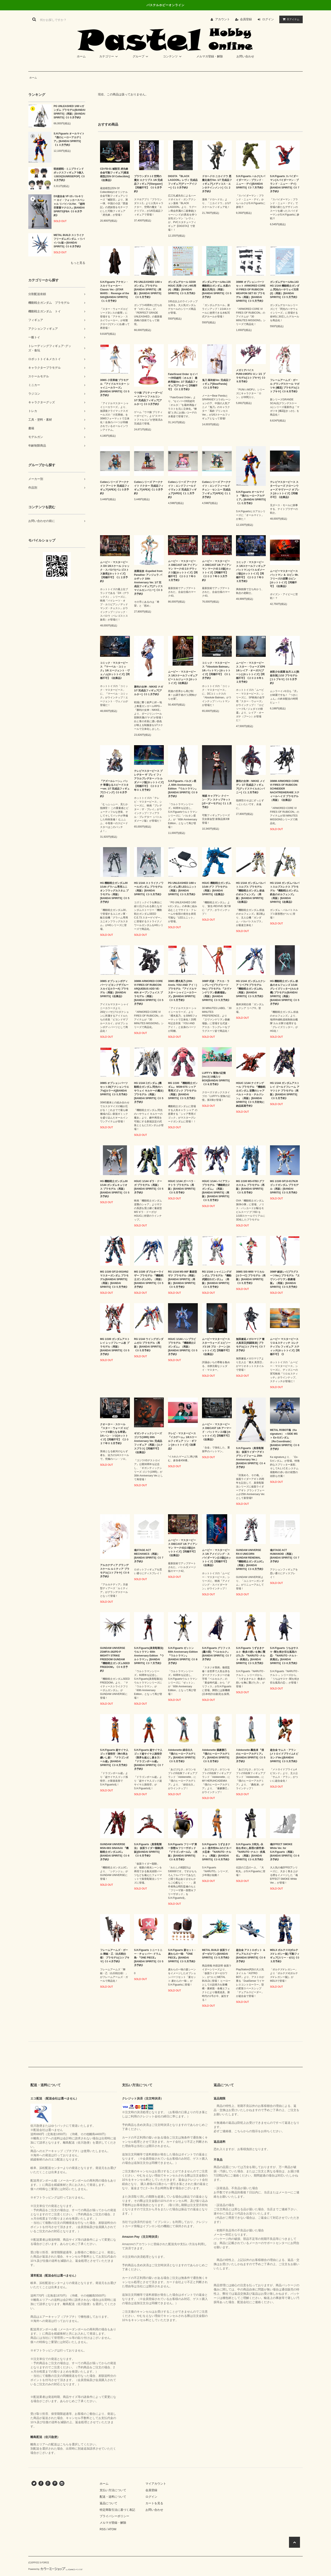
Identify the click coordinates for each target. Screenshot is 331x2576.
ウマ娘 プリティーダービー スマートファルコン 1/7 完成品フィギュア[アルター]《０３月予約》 (148, 398)
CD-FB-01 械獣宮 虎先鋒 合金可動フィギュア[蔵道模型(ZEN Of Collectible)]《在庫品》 (115, 174)
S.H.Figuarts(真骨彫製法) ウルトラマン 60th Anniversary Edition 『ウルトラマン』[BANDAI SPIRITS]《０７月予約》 (149, 1656)
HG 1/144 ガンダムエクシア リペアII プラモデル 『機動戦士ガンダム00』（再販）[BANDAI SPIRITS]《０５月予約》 (250, 989)
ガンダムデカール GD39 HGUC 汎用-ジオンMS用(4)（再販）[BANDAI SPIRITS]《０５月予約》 (182, 287)
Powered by (55, 2569)
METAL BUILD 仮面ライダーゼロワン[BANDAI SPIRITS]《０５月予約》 (216, 1954)
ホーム (81, 56)
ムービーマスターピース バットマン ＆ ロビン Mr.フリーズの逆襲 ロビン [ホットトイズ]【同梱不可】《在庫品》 (284, 579)
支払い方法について (113, 2490)
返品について (108, 2503)
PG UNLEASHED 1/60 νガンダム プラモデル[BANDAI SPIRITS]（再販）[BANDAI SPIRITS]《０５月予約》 (69, 112)
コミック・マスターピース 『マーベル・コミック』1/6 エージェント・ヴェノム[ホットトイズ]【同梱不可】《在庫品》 (115, 670)
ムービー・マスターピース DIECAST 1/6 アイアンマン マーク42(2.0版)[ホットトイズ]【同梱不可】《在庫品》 (182, 1548)
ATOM (112, 2529)
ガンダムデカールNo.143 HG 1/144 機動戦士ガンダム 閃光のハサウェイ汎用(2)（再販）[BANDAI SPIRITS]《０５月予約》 (284, 289)
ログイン (268, 19)
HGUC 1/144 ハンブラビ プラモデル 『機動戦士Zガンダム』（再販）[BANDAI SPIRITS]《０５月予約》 (183, 1347)
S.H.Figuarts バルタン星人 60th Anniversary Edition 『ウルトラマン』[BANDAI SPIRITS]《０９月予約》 (183, 789)
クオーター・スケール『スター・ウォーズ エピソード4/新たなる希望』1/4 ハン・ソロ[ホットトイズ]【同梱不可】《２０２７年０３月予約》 (114, 1434)
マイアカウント (155, 2483)
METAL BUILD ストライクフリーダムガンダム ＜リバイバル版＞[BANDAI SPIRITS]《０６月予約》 (69, 241)
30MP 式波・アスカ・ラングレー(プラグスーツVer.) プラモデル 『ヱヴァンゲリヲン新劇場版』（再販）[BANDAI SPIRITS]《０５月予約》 (217, 991)
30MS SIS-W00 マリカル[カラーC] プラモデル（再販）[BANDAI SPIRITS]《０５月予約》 (251, 1277)
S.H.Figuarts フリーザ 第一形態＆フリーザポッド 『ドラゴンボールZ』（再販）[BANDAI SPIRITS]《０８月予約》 (182, 1852)
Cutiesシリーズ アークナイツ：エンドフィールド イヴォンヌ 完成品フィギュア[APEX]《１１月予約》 (182, 490)
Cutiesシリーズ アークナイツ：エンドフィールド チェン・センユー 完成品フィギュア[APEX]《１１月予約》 (216, 490)
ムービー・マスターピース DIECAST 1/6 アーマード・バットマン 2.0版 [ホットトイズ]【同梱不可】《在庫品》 (216, 1432)
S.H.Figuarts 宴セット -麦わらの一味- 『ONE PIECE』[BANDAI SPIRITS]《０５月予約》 (182, 1956)
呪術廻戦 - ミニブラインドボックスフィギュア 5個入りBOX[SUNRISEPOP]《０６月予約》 (69, 174)
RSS (103, 2529)
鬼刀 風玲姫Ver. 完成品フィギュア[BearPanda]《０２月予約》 (216, 384)
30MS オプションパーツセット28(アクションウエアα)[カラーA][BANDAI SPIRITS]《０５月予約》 (114, 1089)
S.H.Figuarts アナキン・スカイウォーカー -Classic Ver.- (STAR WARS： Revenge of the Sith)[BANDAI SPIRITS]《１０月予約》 (114, 291)
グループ (141, 56)
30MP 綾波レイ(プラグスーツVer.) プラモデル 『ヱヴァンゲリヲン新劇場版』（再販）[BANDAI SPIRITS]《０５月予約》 (285, 1279)
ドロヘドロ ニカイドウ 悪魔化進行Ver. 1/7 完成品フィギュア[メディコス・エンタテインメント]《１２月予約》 (217, 184)
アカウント (222, 19)
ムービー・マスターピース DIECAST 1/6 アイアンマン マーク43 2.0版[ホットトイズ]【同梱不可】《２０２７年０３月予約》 (216, 571)
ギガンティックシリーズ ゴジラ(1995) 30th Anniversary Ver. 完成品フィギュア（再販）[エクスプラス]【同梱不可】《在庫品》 (148, 1443)
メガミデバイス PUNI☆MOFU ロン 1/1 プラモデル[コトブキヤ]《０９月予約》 (251, 376)
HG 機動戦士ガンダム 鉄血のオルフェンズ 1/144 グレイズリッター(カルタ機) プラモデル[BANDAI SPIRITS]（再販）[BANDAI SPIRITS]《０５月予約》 (285, 992)
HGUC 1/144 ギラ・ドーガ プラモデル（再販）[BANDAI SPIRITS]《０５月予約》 (149, 1187)
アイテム (290, 19)
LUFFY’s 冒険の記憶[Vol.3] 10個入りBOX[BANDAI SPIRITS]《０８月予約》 (216, 1078)
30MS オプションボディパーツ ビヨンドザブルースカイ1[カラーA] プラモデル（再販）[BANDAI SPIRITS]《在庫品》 (114, 989)
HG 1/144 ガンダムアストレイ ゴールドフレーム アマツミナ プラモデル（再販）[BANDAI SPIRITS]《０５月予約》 (284, 1091)
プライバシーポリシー (114, 2516)
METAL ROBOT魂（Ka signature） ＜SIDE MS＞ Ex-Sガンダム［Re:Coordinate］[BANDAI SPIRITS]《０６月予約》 (285, 1440)
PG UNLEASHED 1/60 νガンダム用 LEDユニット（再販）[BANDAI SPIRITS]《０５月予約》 (182, 889)
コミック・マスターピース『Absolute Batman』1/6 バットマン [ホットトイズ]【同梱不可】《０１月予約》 (216, 670)
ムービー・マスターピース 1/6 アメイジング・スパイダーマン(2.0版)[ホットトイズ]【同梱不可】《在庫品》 (216, 1558)
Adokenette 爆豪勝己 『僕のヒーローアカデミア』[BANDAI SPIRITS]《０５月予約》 (216, 1755)
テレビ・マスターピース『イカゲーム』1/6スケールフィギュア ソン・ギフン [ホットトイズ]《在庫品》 (182, 1441)
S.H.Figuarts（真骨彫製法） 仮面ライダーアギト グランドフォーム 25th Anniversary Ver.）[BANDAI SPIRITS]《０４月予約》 (251, 1458)
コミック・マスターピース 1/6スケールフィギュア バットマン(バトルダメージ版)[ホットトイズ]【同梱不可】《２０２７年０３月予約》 (251, 572)
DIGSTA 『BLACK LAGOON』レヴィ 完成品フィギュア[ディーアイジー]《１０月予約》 (183, 182)
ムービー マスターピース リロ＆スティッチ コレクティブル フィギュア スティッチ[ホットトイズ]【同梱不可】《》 (285, 1347)
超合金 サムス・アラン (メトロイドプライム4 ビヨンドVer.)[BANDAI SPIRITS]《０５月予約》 (284, 1755)
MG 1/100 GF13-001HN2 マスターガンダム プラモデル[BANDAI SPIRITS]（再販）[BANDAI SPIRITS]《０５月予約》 (114, 1279)
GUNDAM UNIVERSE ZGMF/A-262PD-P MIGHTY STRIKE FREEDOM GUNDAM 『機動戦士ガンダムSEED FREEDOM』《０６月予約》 (115, 1659)
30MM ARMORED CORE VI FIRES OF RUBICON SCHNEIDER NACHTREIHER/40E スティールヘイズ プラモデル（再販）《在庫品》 (284, 791)
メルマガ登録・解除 (209, 56)
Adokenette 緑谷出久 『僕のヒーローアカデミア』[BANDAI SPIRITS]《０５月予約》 (182, 1755)
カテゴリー (109, 56)
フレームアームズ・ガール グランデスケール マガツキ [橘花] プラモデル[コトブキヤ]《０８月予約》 (284, 386)
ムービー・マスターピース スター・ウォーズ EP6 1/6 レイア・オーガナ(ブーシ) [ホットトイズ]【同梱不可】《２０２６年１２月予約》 (250, 672)
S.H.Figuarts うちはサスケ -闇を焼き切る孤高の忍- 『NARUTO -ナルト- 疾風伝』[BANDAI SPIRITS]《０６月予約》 (284, 1656)
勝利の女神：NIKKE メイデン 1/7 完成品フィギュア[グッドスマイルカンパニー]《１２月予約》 (250, 787)
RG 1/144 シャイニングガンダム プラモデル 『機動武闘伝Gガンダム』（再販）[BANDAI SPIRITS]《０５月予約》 (216, 1279)
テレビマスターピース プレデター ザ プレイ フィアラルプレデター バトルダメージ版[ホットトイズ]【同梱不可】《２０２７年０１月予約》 (149, 780)
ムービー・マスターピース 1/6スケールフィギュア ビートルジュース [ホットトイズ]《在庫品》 (183, 677)
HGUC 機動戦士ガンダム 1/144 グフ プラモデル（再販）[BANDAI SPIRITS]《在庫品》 (216, 889)
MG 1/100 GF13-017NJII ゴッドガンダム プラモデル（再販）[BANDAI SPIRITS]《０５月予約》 (284, 1187)
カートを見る (154, 2503)
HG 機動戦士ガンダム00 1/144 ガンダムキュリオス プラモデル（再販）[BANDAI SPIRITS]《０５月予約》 (115, 1189)
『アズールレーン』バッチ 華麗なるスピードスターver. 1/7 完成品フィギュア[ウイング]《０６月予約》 (115, 789)
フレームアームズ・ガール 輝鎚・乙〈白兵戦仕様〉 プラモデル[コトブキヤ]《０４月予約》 (114, 1956)
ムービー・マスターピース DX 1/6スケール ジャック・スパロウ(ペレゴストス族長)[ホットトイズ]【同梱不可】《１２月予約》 (114, 572)
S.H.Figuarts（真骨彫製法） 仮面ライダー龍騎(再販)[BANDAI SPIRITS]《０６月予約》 (148, 1850)
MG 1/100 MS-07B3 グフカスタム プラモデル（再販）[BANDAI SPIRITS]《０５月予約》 (250, 1187)
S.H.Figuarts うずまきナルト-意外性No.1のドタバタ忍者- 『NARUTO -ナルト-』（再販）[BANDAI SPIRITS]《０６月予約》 (216, 1852)
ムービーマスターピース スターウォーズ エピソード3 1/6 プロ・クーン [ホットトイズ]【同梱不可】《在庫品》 (216, 1347)
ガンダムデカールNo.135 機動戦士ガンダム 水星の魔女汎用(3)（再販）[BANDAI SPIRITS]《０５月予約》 (217, 289)
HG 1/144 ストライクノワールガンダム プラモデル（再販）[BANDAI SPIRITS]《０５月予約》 (148, 889)
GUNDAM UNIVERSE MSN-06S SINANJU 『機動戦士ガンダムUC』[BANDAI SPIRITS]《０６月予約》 (115, 1852)
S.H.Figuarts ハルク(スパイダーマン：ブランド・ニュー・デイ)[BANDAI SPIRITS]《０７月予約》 (250, 182)
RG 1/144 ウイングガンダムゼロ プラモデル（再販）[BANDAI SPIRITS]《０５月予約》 (148, 1345)
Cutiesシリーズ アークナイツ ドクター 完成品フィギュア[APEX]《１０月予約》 (148, 488)
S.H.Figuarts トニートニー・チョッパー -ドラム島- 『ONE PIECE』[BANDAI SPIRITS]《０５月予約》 (149, 1958)
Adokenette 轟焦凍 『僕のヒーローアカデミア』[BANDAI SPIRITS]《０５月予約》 (251, 1755)
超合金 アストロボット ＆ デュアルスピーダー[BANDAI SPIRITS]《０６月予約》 (251, 1956)
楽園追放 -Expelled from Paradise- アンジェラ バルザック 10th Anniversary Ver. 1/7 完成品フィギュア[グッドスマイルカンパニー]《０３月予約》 (148, 582)
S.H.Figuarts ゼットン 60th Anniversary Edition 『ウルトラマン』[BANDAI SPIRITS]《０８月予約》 (183, 1656)
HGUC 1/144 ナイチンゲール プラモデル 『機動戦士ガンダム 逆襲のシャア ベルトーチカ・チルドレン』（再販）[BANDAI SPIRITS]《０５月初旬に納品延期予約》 (250, 1094)
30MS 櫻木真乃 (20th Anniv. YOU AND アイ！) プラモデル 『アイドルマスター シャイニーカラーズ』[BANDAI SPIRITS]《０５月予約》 (182, 991)
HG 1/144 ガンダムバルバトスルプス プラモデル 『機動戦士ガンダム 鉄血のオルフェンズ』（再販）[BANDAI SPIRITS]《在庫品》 (250, 892)
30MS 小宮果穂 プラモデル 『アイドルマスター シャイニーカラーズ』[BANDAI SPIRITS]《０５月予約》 (115, 388)
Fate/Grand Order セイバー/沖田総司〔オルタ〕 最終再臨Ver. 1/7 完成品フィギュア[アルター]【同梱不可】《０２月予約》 (183, 382)
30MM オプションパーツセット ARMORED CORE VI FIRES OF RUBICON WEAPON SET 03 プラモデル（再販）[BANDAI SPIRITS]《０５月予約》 (250, 291)
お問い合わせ (245, 56)
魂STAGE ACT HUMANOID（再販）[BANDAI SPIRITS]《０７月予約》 (285, 1556)
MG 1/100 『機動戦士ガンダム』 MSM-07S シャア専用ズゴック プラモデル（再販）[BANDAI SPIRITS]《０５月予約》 (183, 1091)
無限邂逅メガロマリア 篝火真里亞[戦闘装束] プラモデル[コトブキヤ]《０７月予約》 (251, 1345)
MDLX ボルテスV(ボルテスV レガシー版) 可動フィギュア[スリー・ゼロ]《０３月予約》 (285, 1956)
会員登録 (246, 19)
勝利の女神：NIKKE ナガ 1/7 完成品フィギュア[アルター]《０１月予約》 (148, 690)
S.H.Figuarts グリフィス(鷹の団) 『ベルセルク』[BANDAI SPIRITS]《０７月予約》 (217, 1654)
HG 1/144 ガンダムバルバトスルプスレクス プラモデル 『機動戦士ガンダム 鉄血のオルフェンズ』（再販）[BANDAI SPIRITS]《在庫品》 (284, 892)
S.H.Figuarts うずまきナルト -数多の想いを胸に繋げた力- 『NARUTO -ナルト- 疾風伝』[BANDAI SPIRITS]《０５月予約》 (250, 1656)
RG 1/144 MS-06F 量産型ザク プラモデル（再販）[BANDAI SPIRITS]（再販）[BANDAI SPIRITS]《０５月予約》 (182, 1279)
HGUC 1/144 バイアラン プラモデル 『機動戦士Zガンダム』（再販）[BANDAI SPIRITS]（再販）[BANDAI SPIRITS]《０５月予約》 (216, 1191)
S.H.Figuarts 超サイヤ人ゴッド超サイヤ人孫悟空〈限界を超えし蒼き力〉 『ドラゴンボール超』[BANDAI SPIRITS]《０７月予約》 (149, 1759)
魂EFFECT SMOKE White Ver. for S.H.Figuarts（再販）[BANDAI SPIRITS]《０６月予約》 (285, 1852)
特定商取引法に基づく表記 (117, 2509)
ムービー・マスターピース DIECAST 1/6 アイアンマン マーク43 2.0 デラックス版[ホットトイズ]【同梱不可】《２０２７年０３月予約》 (183, 571)
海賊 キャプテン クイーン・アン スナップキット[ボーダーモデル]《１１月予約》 (217, 801)
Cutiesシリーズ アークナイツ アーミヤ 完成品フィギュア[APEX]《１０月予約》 (114, 488)
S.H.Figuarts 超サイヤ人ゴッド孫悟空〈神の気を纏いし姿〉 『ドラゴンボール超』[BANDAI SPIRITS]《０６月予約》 (114, 1757)
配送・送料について (113, 2496)
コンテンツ (173, 56)
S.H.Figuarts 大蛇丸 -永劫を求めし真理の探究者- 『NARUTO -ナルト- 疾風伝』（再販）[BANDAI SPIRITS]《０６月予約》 (250, 1852)
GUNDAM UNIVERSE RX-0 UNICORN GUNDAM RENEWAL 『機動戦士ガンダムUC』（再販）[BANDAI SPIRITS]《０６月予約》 (250, 1560)
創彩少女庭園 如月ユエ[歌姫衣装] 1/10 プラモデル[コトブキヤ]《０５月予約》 (284, 677)
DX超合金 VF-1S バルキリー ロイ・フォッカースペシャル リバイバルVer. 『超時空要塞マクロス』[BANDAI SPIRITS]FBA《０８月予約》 (69, 206)
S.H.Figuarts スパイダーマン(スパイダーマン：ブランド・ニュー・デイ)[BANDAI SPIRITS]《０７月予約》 (285, 184)
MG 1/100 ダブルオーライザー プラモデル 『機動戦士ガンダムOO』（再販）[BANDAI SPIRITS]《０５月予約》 (149, 1279)
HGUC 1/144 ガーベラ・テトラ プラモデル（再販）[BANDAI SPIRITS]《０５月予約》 (182, 1187)
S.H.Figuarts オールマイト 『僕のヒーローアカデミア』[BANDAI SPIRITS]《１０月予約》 (69, 139)
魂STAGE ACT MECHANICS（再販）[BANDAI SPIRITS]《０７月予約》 (149, 1556)
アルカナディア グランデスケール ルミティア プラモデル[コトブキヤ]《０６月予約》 (115, 1571)
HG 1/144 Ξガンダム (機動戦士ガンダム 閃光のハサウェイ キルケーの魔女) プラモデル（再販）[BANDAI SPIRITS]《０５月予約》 (149, 1093)
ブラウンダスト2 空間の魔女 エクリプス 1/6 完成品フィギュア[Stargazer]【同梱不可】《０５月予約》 (148, 184)
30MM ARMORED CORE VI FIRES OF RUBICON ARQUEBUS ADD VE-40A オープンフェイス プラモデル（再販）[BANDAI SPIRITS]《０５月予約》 (149, 992)
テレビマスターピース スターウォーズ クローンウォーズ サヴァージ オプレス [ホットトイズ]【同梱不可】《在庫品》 (284, 490)
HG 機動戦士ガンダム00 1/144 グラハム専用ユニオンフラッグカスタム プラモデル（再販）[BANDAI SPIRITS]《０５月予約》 (115, 892)
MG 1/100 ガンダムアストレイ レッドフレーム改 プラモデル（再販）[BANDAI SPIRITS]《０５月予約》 (115, 1347)
